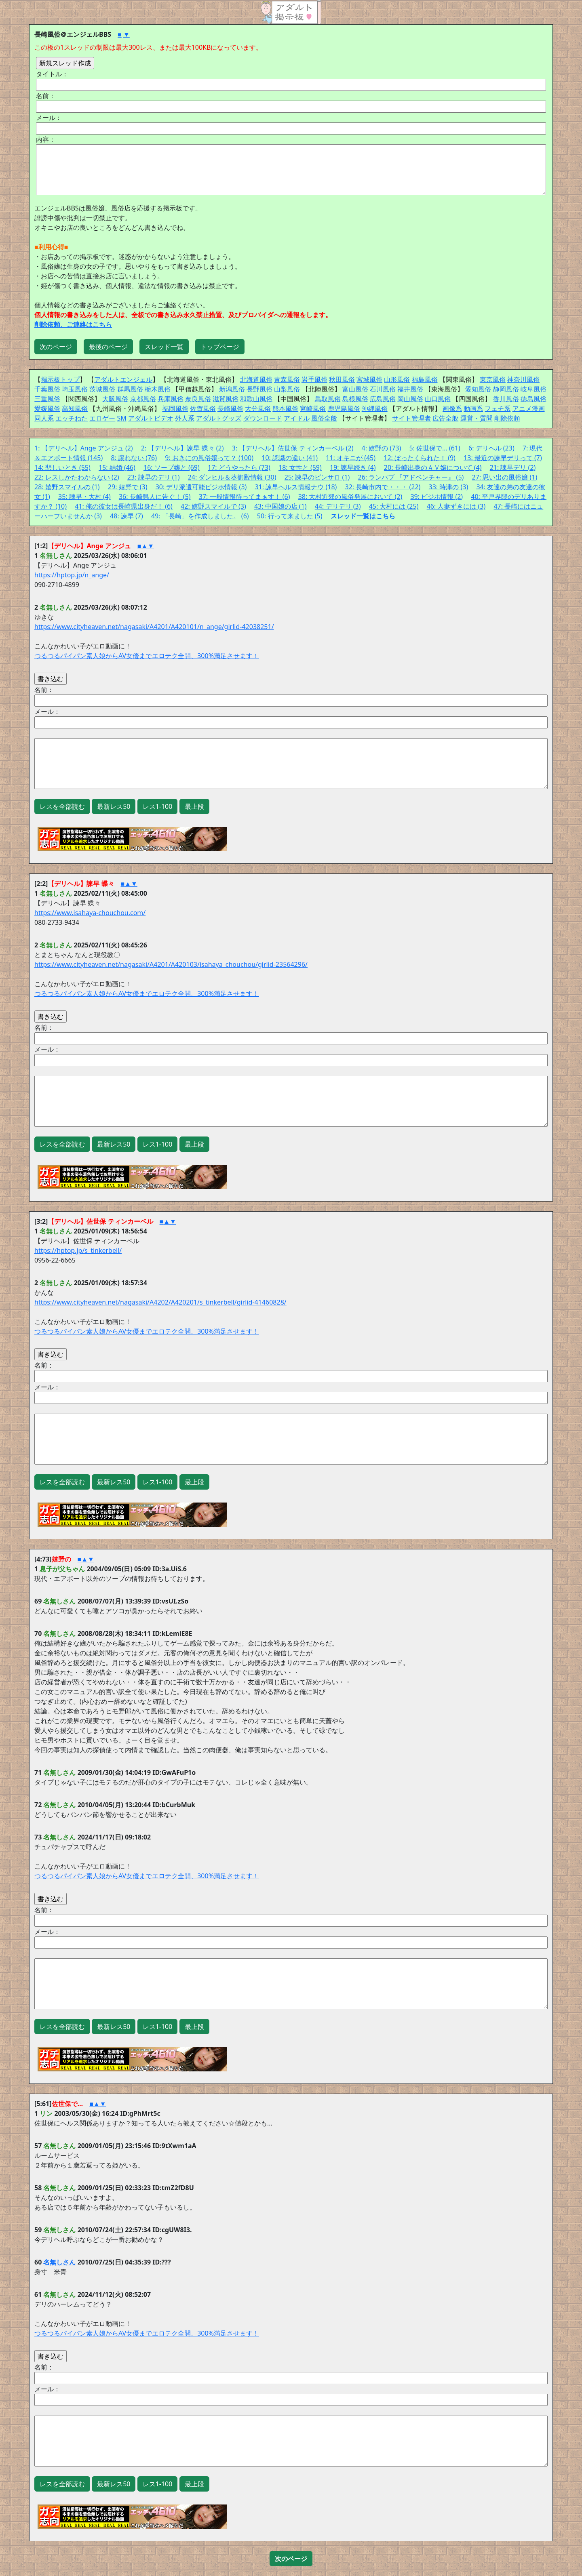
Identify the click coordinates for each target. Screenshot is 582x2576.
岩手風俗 (314, 379)
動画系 (473, 408)
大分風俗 (258, 408)
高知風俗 (75, 408)
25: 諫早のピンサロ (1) (317, 477)
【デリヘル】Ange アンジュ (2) (87, 448)
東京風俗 (493, 379)
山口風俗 (438, 398)
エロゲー (102, 418)
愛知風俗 (478, 389)
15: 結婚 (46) (117, 467)
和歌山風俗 (256, 398)
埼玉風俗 (75, 389)
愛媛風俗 (47, 408)
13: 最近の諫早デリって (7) (503, 457)
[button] (291, 2558)
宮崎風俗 (313, 408)
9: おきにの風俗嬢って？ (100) (209, 457)
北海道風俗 (256, 379)
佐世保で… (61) (438, 448)
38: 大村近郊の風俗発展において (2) (350, 496)
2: (143, 448)
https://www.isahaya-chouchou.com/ (90, 912)
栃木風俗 (158, 389)
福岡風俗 (175, 408)
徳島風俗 (533, 398)
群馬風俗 (130, 389)
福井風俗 (410, 389)
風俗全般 (324, 418)
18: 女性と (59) (300, 467)
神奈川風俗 (523, 379)
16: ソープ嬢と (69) (171, 467)
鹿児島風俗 (344, 408)
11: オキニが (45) (350, 457)
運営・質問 (476, 418)
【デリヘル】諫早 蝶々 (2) (186, 448)
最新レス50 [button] (113, 806)
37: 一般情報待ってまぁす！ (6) (244, 496)
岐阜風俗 (533, 389)
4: (364, 448)
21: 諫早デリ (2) (513, 467)
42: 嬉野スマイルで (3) (213, 506)
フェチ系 (497, 408)
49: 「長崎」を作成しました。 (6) (200, 515)
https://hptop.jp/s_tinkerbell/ (78, 1250)
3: (234, 448)
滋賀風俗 (225, 398)
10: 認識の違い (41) (289, 457)
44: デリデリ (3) (338, 506)
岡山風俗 (410, 398)
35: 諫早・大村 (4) (84, 496)
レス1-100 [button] (158, 806)
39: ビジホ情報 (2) (436, 496)
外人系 (184, 418)
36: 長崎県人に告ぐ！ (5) (155, 496)
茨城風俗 (102, 389)
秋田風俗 (342, 379)
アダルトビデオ (150, 418)
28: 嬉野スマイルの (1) (67, 486)
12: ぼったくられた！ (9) (419, 457)
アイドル (297, 418)
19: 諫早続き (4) (353, 467)
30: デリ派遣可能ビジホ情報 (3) (201, 486)
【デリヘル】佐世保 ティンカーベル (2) (296, 448)
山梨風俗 (287, 389)
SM (122, 418)
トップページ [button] (219, 346)
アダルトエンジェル (123, 379)
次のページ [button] (56, 346)
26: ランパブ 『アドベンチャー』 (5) (411, 477)
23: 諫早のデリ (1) (153, 477)
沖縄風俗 (375, 408)
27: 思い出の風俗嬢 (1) (505, 477)
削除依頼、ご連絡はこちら (73, 324)
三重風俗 (47, 398)
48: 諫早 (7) (126, 515)
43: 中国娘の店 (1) (280, 506)
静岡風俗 (506, 389)
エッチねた (71, 418)
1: (37, 448)
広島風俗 (383, 398)
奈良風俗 (198, 398)
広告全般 (445, 418)
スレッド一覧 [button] (164, 346)
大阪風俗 (115, 398)
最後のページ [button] (108, 346)
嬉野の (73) (385, 448)
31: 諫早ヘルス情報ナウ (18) (296, 486)
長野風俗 (259, 389)
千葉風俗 (47, 389)
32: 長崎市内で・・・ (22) (383, 486)
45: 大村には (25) (394, 506)
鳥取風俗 (328, 398)
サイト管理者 (411, 418)
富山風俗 (355, 389)
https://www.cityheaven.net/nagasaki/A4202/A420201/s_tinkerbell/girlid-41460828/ (160, 1302)
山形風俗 (397, 379)
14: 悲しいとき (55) (62, 467)
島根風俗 (355, 398)
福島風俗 (425, 379)
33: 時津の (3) (448, 486)
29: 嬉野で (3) (128, 486)
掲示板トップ (60, 379)
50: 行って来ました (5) (290, 515)
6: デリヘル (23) (491, 448)
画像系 (452, 408)
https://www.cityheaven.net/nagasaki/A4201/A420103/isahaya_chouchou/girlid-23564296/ (171, 964)
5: (411, 448)
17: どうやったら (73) (239, 467)
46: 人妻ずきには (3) (456, 506)
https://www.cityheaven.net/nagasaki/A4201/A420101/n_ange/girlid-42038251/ (154, 626)
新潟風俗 (232, 389)
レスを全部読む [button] (62, 806)
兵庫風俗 (170, 398)
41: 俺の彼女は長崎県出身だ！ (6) (124, 506)
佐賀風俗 (203, 408)
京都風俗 (143, 398)
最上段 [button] (194, 806)
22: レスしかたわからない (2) (76, 477)
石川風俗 (383, 389)
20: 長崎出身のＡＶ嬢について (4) (433, 467)
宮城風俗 (369, 379)
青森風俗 (287, 379)
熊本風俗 (285, 408)
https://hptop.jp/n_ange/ (71, 574)
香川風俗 (506, 398)
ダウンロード (262, 418)
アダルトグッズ (218, 418)
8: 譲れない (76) (134, 457)
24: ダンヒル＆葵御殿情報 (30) (232, 477)
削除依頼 (507, 418)
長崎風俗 (230, 408)
